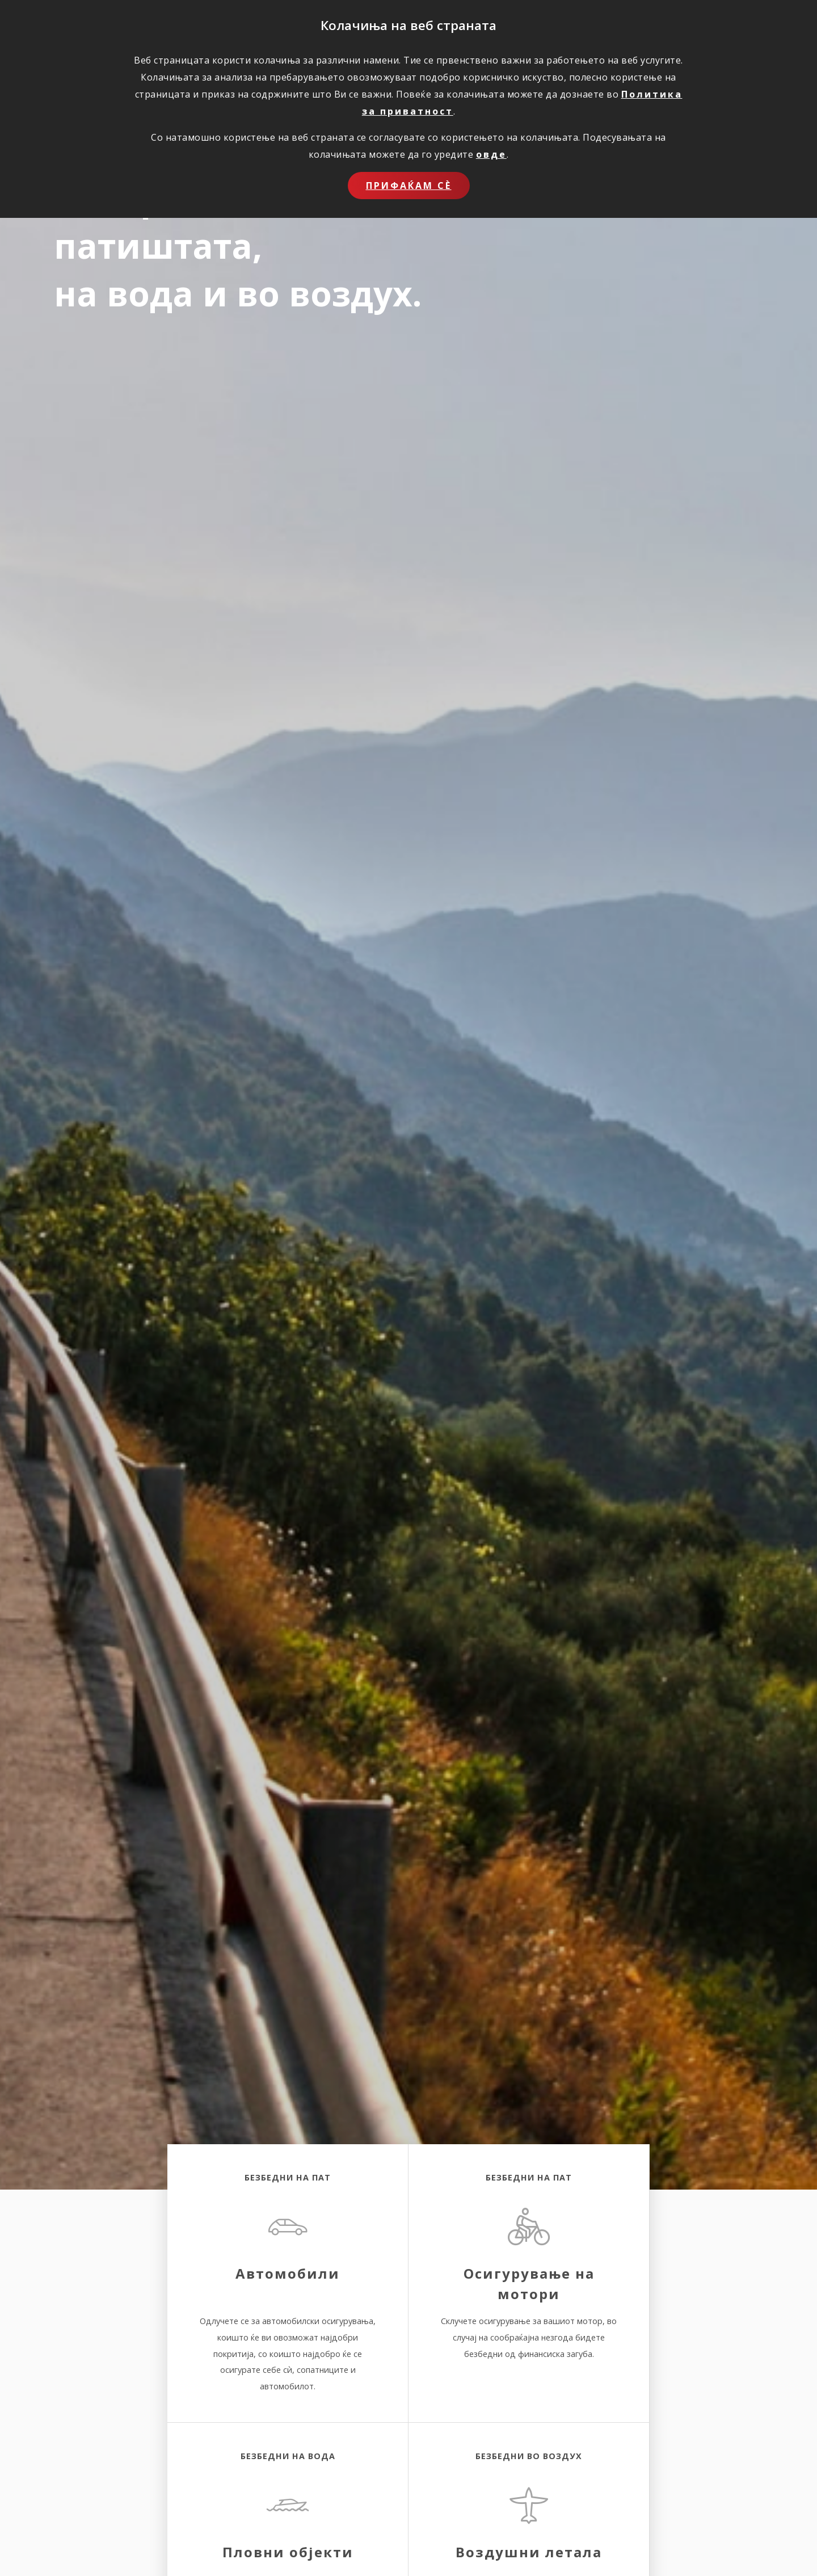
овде (491, 154)
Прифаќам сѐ (409, 185)
